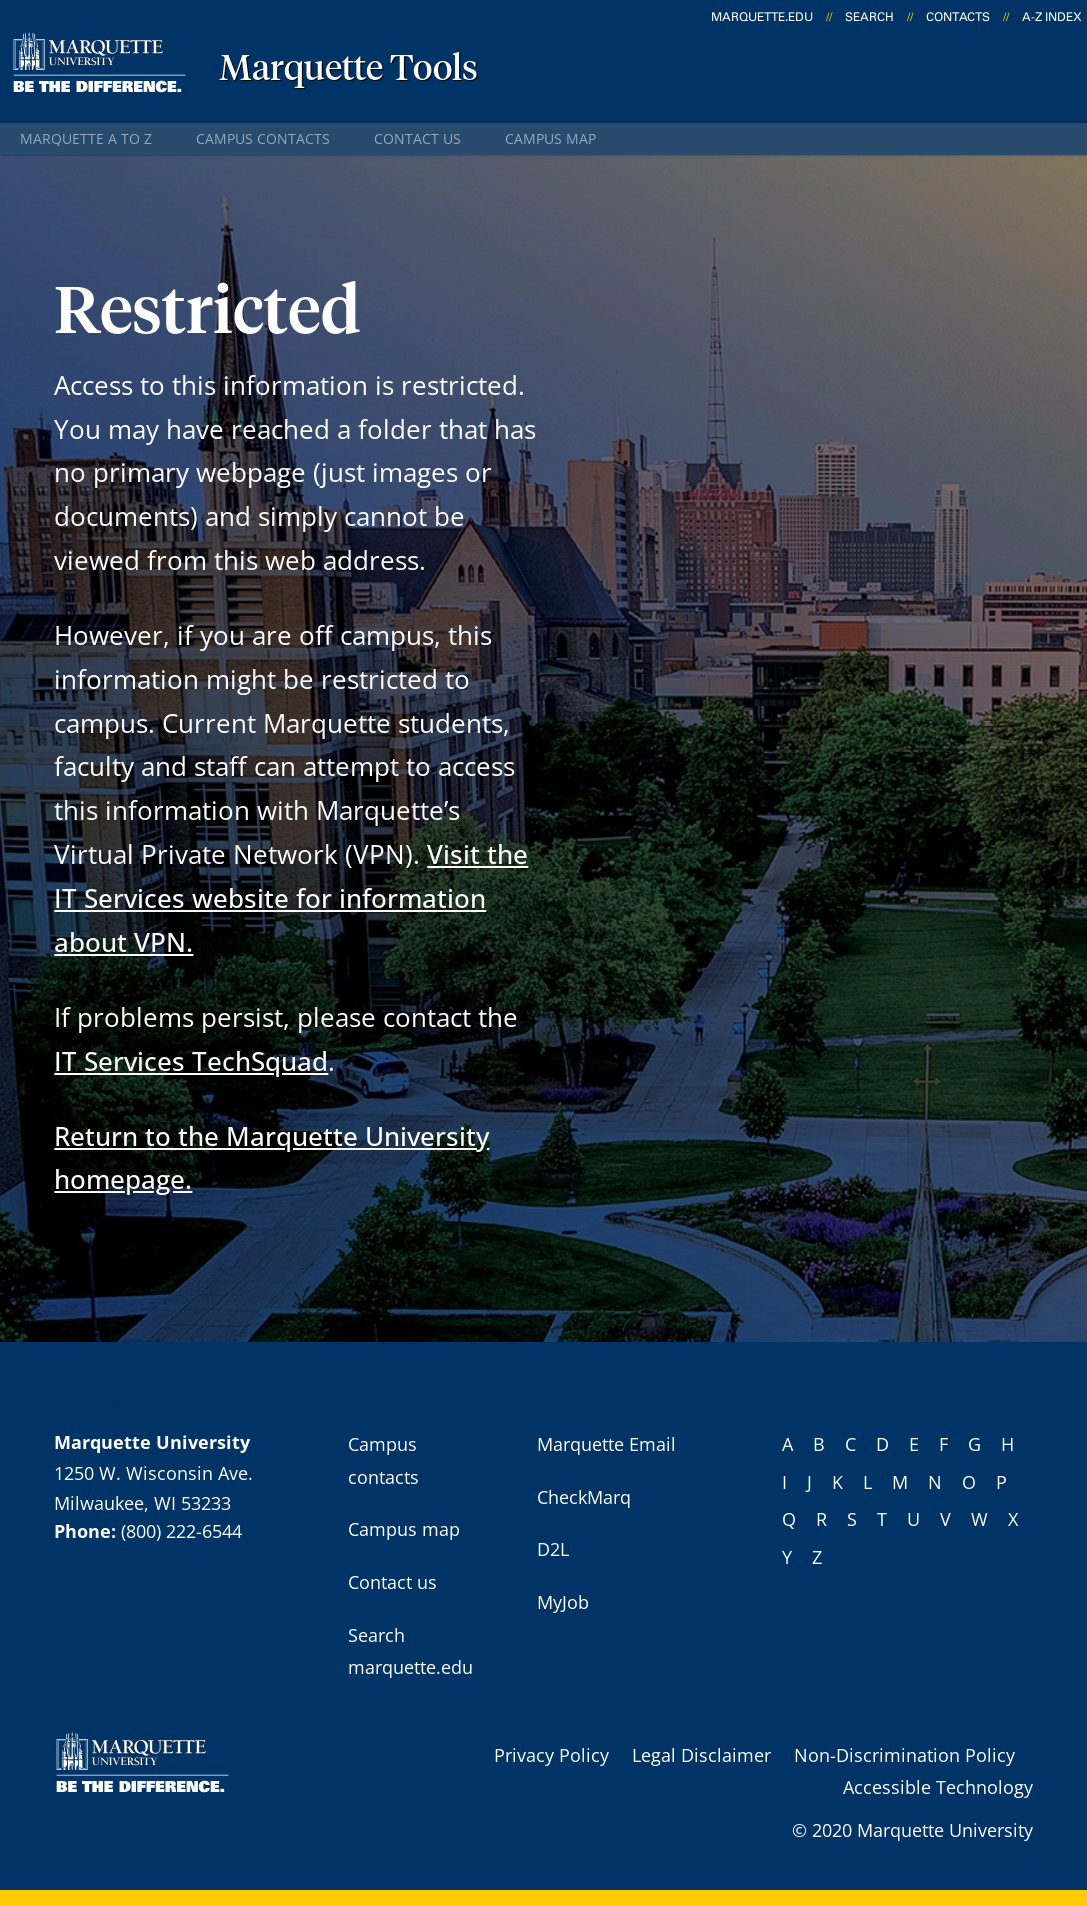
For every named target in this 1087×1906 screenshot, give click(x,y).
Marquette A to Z (86, 138)
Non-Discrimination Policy (904, 1755)
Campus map (550, 138)
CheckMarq (584, 1497)
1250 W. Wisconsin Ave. (153, 1473)
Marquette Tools (348, 70)
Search (869, 17)
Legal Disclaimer (701, 1755)
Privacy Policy (551, 1755)
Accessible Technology (938, 1787)
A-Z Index (1052, 17)
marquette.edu (762, 17)
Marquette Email (606, 1444)
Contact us (417, 138)
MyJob (563, 1602)
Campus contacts (263, 138)
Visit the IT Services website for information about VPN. (291, 898)
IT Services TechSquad (191, 1061)
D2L (553, 1549)
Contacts (958, 17)
